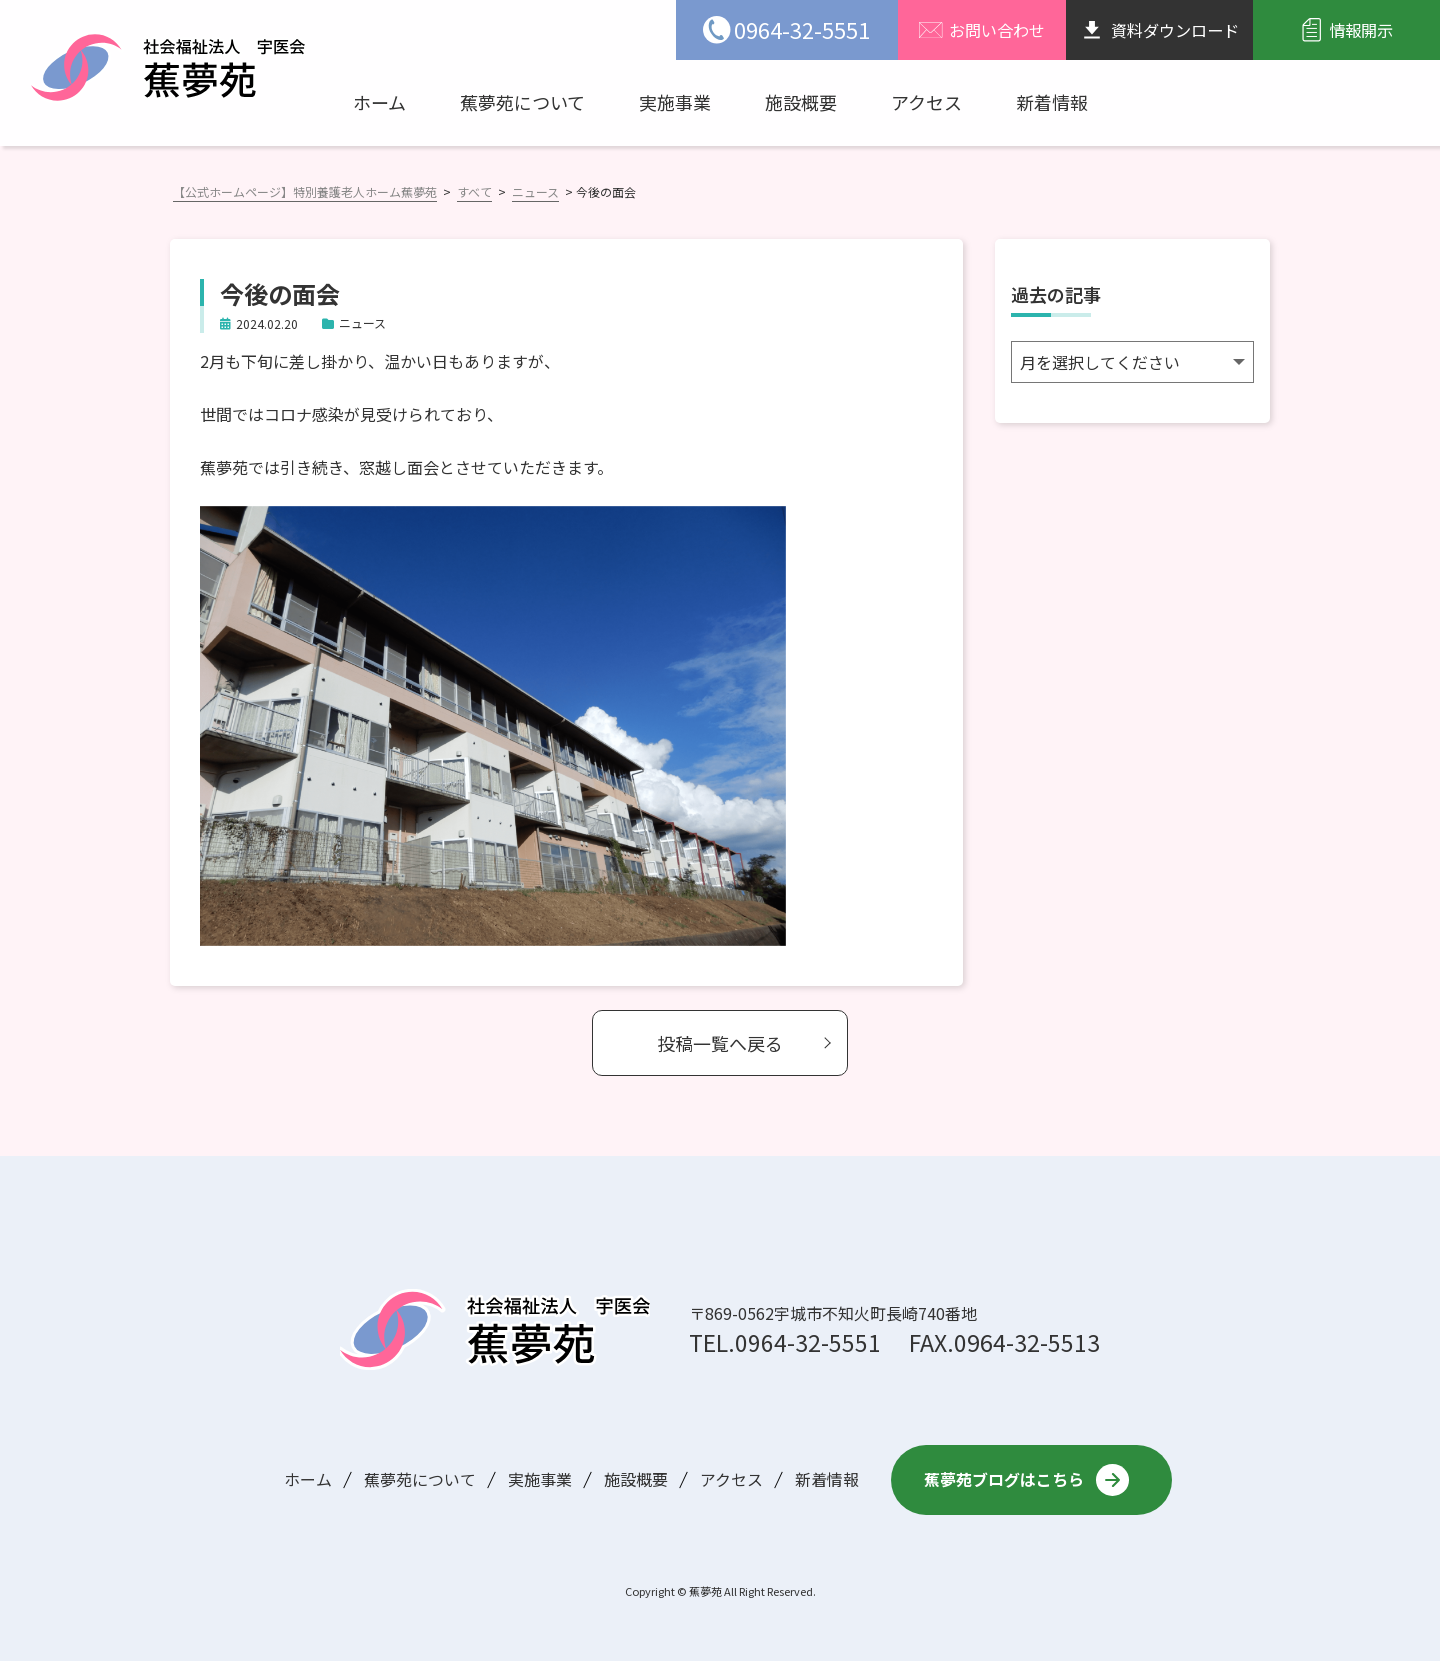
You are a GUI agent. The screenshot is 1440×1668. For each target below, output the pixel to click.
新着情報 (1052, 102)
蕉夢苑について (522, 102)
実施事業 (675, 102)
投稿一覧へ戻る (720, 1043)
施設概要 (801, 102)
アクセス (926, 102)
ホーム (379, 102)
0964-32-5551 (808, 1342)
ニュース (362, 322)
